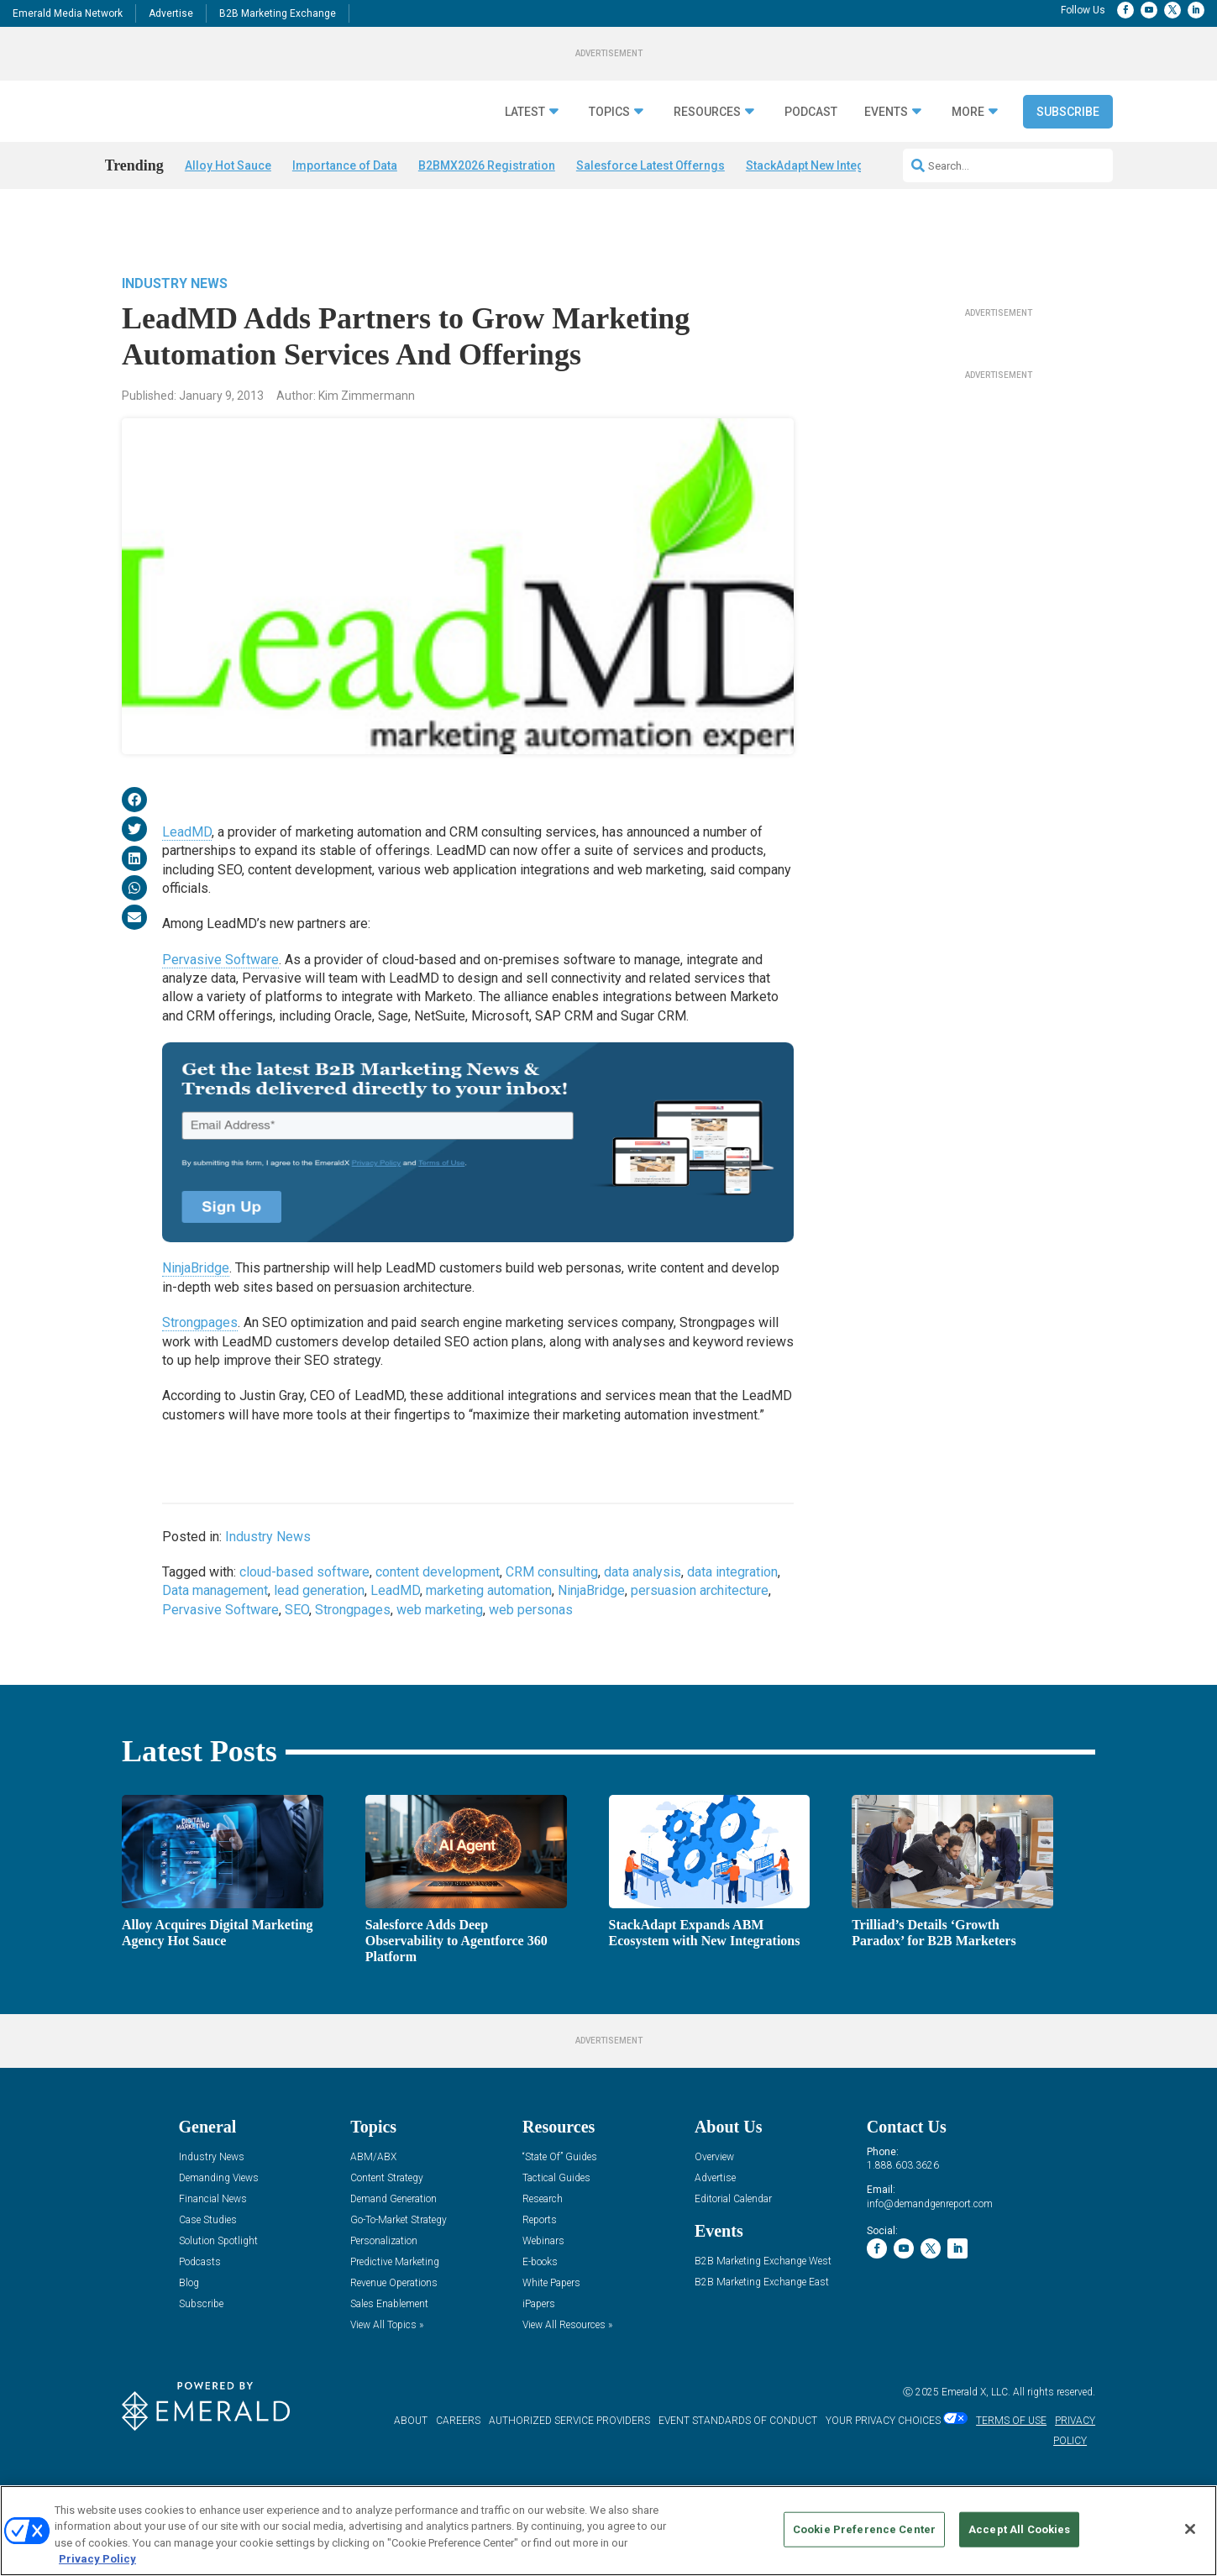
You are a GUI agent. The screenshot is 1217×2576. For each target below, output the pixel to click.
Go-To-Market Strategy (398, 2266)
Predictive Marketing (394, 2308)
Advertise (171, 13)
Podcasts (200, 2308)
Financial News (213, 2245)
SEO (297, 1614)
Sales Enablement (389, 2350)
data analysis (642, 1576)
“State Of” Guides (559, 2203)
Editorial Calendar (733, 2245)
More (968, 154)
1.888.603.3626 (903, 2212)
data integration (732, 1576)
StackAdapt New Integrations (825, 207)
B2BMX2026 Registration (486, 207)
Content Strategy (386, 2224)
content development (437, 1576)
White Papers (551, 2329)
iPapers (538, 2350)
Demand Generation (393, 2245)
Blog (189, 2329)
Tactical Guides (556, 2224)
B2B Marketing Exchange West (763, 2307)
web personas (531, 1614)
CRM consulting (552, 1576)
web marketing (439, 1614)
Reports (539, 2266)
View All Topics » (386, 2371)
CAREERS (458, 2468)
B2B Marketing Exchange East (762, 2328)
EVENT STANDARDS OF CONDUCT (737, 2468)
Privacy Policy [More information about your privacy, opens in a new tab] (97, 2558)
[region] (608, 2530)
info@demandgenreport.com (930, 2250)
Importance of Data (344, 207)
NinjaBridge (195, 1273)
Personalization (383, 2287)
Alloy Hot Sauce (228, 207)
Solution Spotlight (218, 2287)
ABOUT (411, 2468)
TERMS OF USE (1011, 2468)
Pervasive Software (220, 964)
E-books (540, 2308)
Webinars (543, 2287)
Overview (714, 2203)
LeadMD (187, 836)
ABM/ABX (373, 2203)
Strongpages (200, 1327)
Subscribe (1067, 153)
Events (886, 154)
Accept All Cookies (1019, 2529)
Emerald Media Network (68, 13)
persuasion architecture (699, 1595)
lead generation (319, 1595)
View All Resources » (567, 2371)
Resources (707, 154)
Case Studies (208, 2266)
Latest (525, 154)
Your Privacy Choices (883, 2468)
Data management (215, 1595)
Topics (609, 154)
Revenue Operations (394, 2329)
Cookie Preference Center (864, 2529)
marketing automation (489, 1595)
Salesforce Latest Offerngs (650, 207)
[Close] (1190, 2528)
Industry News (175, 288)
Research (542, 2245)
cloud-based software (304, 1576)
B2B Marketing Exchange (277, 13)
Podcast (810, 154)
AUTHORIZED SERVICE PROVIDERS (569, 2468)
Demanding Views (219, 2224)
